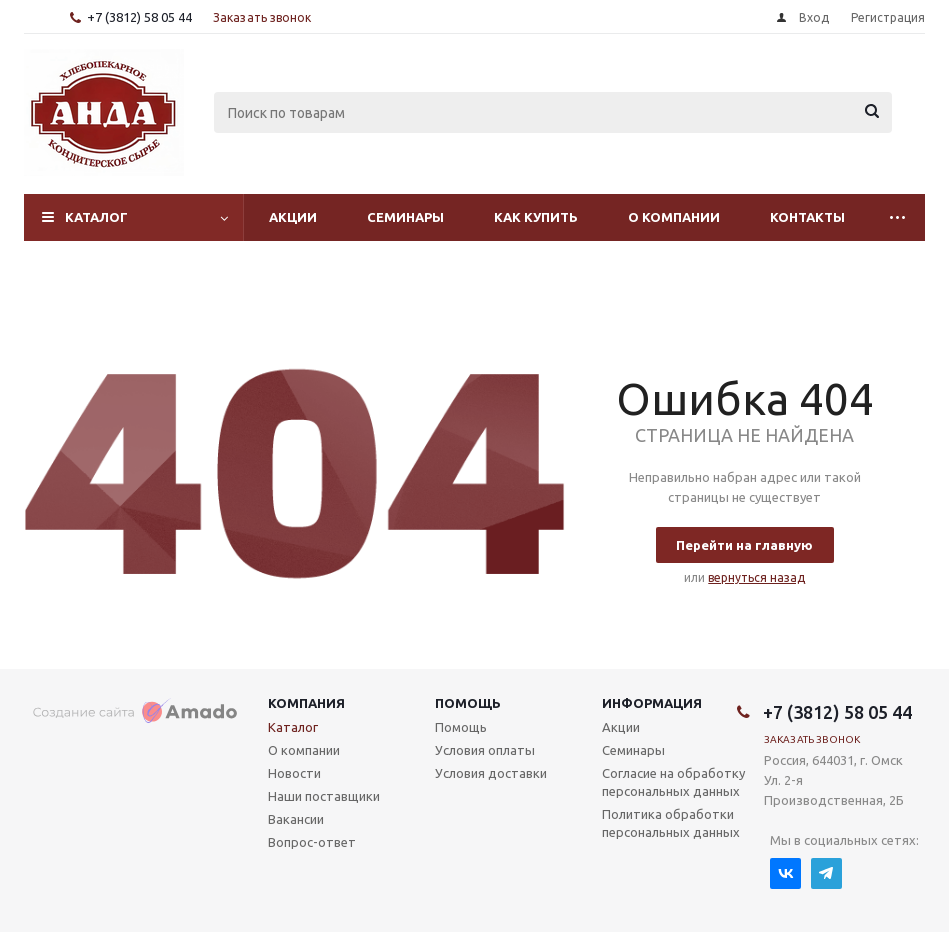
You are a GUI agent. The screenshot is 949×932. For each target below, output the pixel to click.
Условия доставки (491, 773)
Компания (306, 703)
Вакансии (296, 819)
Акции (293, 217)
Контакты (807, 217)
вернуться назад (756, 577)
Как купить (536, 217)
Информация (652, 703)
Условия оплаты (485, 750)
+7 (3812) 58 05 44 (139, 17)
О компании (674, 217)
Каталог (96, 217)
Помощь (468, 703)
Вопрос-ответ (312, 842)
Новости (294, 773)
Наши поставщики (324, 796)
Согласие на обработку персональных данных (673, 782)
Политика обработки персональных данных (671, 823)
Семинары (405, 217)
